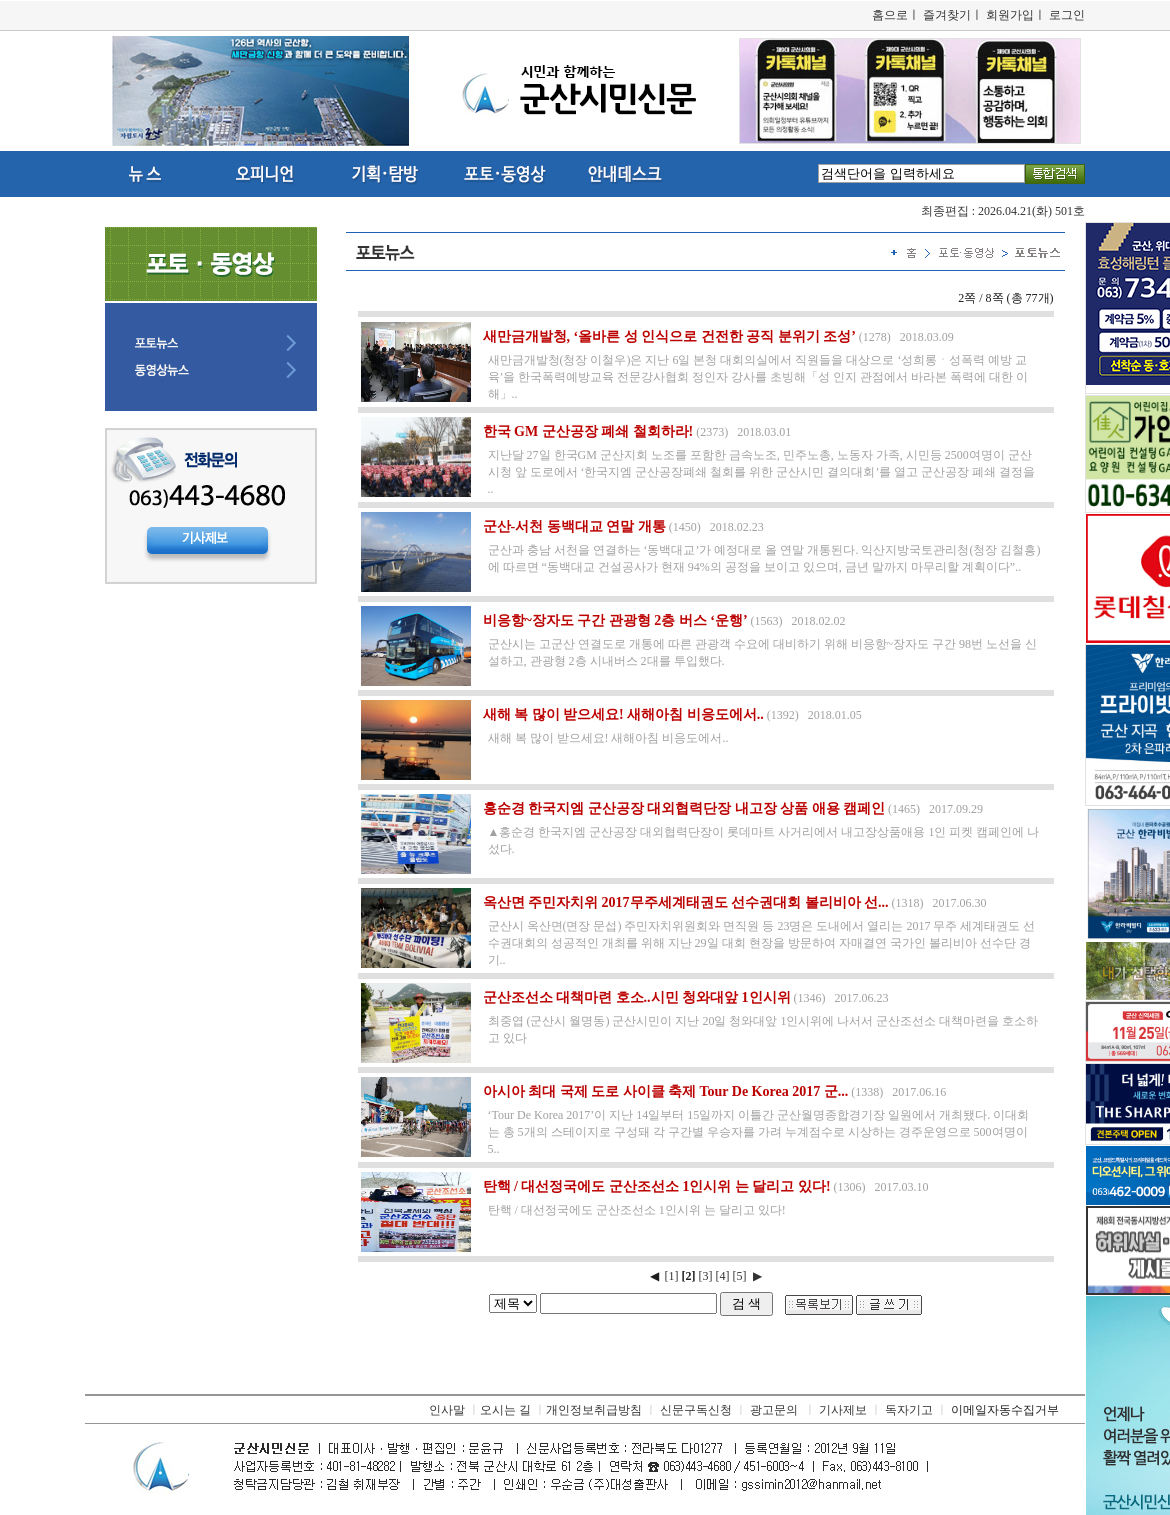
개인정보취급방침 (594, 1410)
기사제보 (843, 1410)
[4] (723, 1276)
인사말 (447, 1410)
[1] (672, 1276)
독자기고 (909, 1410)
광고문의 (774, 1410)
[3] (706, 1276)
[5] (740, 1276)
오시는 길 (505, 1410)
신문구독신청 (696, 1410)
